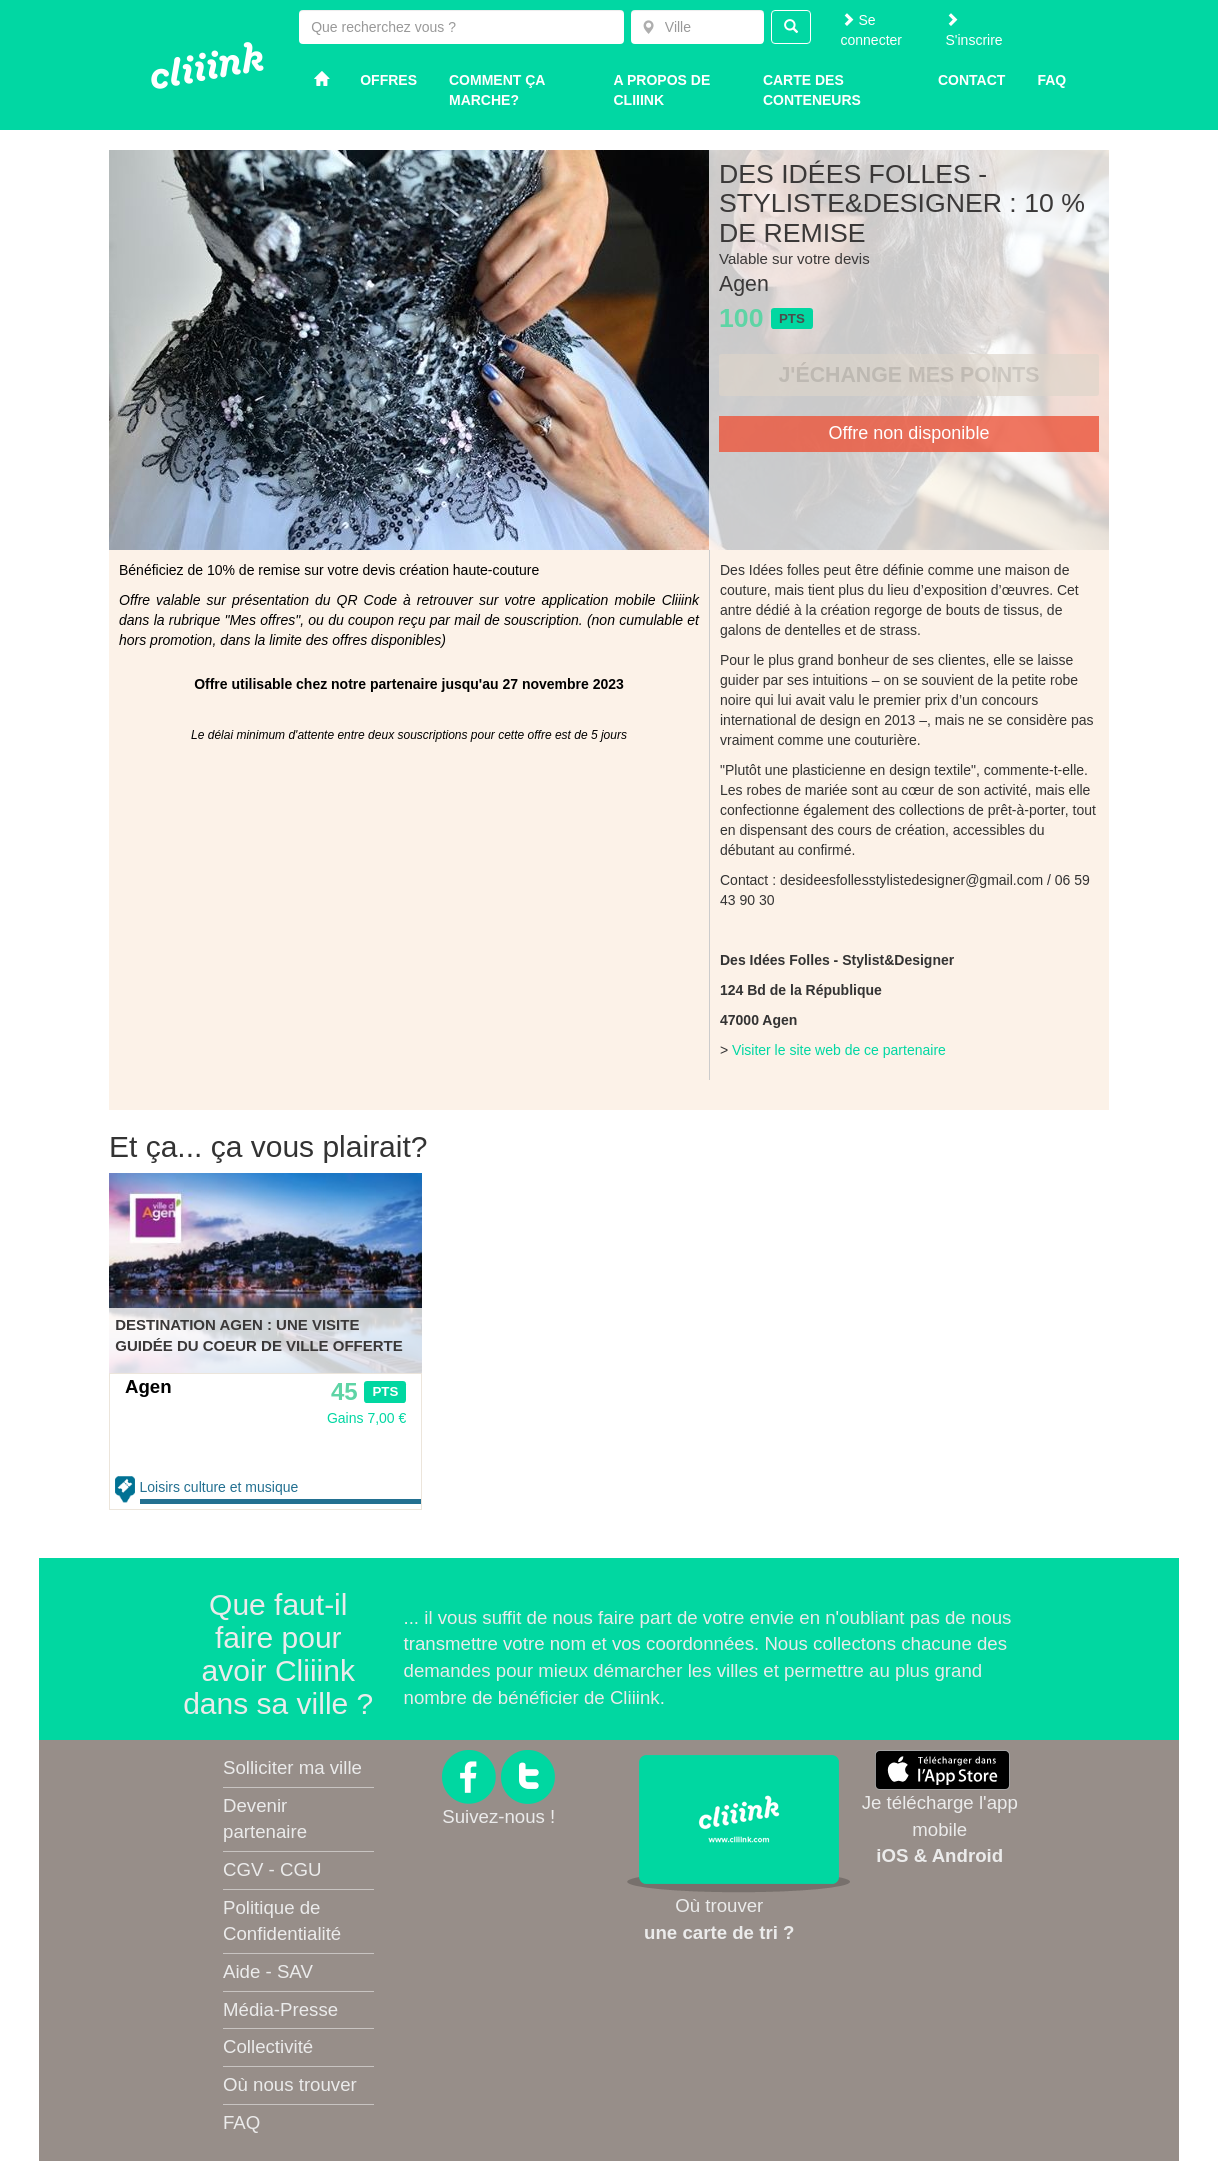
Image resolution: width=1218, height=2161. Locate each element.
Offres (388, 80)
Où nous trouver (290, 2084)
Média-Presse (280, 2009)
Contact (971, 80)
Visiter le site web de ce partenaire (839, 1050)
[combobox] (697, 27)
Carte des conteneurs (812, 90)
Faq (1051, 80)
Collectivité (268, 2046)
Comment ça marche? (497, 90)
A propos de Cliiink (662, 90)
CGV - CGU (272, 1869)
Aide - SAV (268, 1971)
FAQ (241, 2122)
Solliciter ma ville (292, 1767)
